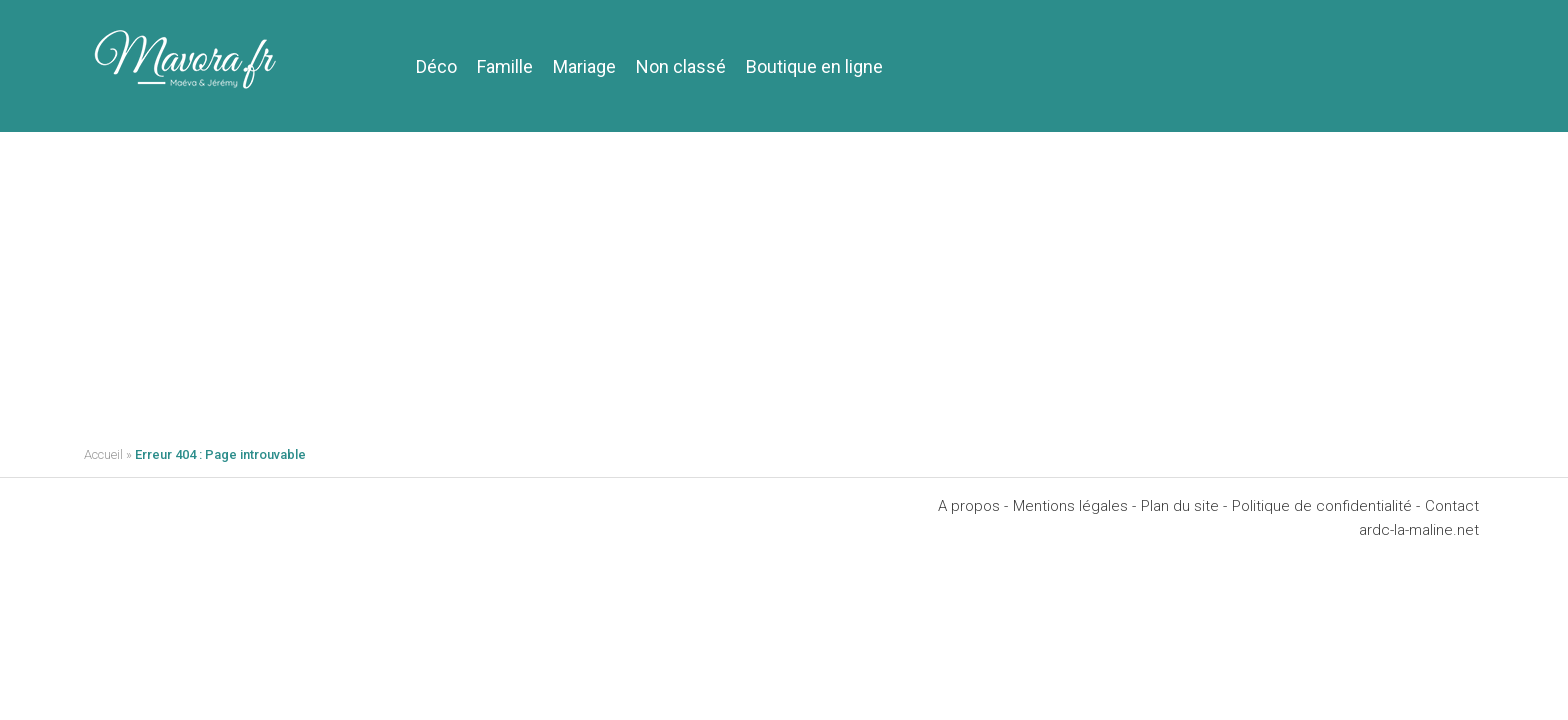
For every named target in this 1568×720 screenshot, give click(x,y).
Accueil (103, 454)
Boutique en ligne (814, 66)
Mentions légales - (1074, 506)
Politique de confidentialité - (1326, 506)
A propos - (973, 506)
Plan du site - (1184, 506)
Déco (436, 66)
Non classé (681, 66)
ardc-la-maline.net (1419, 530)
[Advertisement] (784, 282)
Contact (1452, 506)
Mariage (584, 66)
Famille (505, 66)
